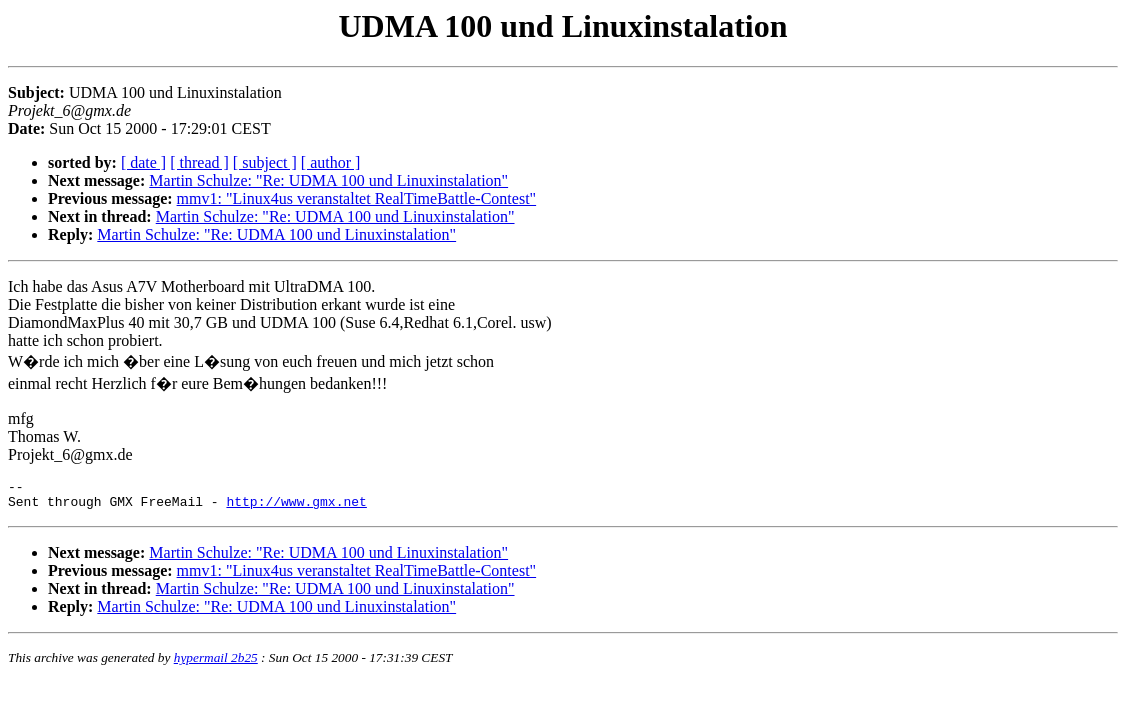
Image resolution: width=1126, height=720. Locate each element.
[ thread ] (199, 162)
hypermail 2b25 (216, 663)
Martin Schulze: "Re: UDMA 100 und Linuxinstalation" (328, 180)
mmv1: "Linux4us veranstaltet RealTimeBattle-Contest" (357, 198)
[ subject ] (265, 162)
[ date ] (143, 162)
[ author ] (331, 162)
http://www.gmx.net (296, 507)
